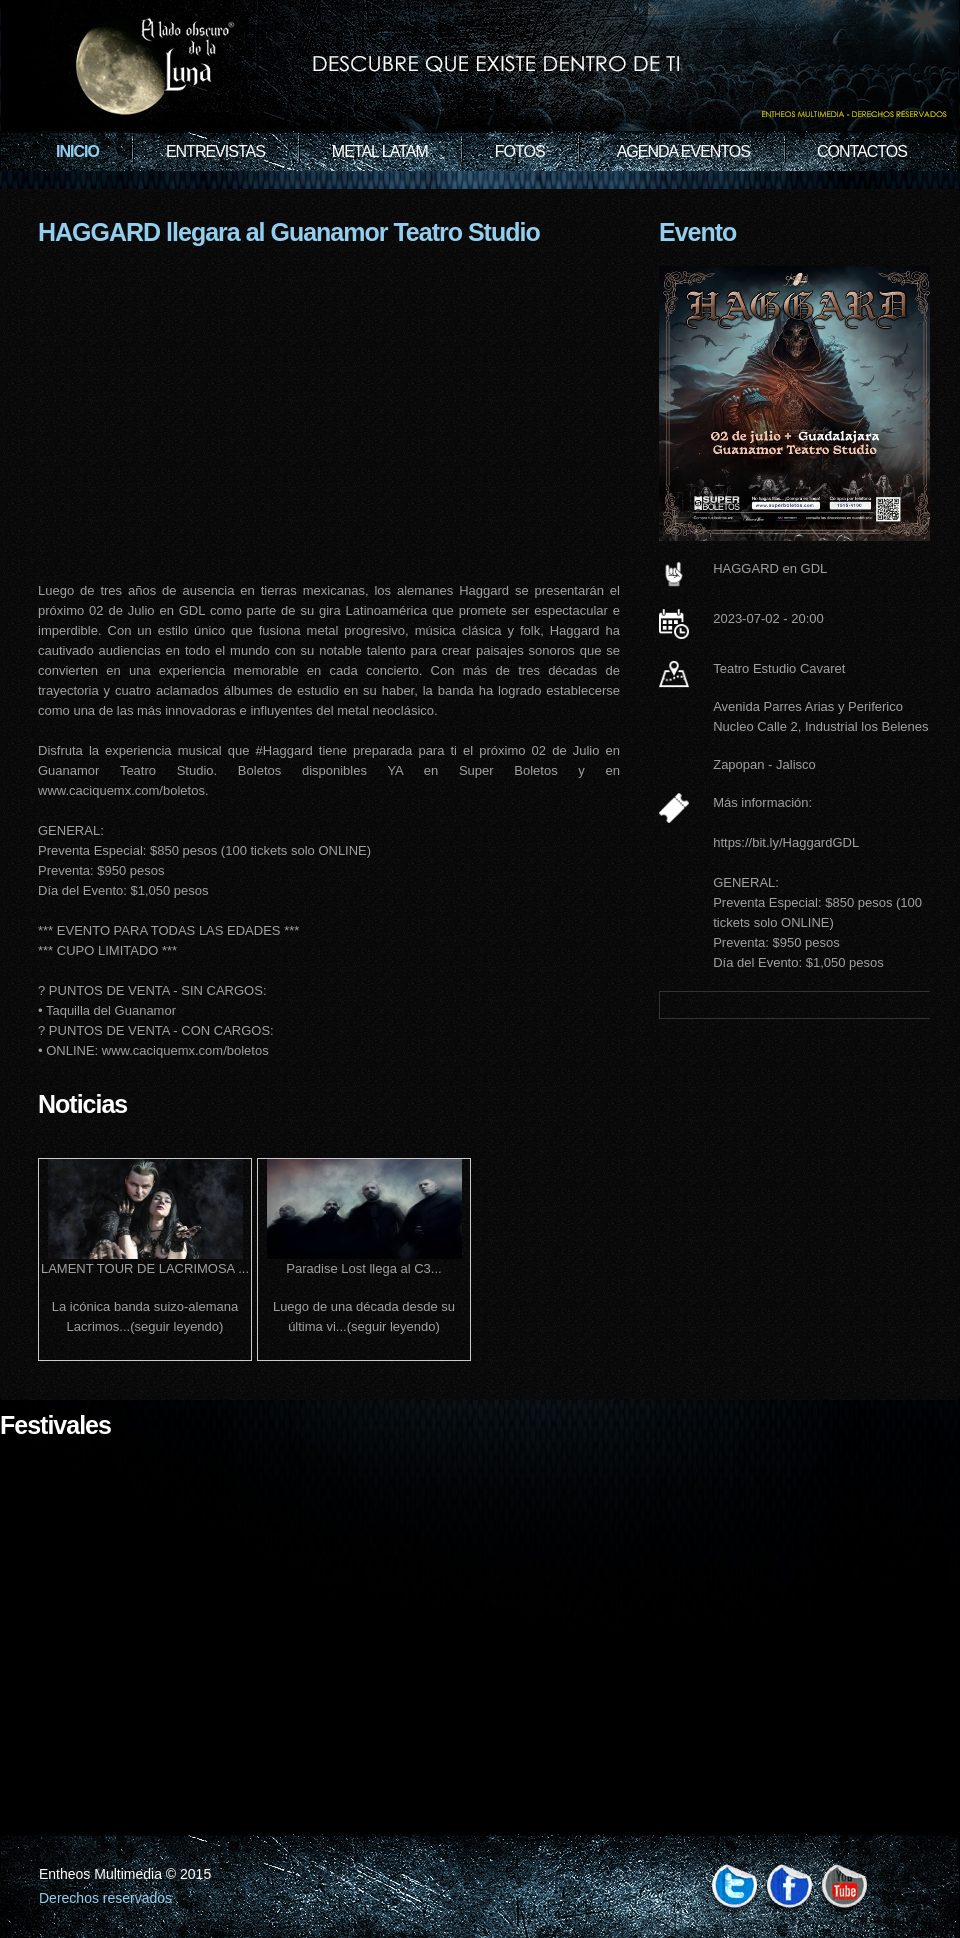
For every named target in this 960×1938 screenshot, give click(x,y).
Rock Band (480, 70)
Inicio (77, 151)
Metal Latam (380, 151)
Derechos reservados (105, 1898)
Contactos (862, 151)
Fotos (520, 151)
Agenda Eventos (683, 151)
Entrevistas (215, 151)
